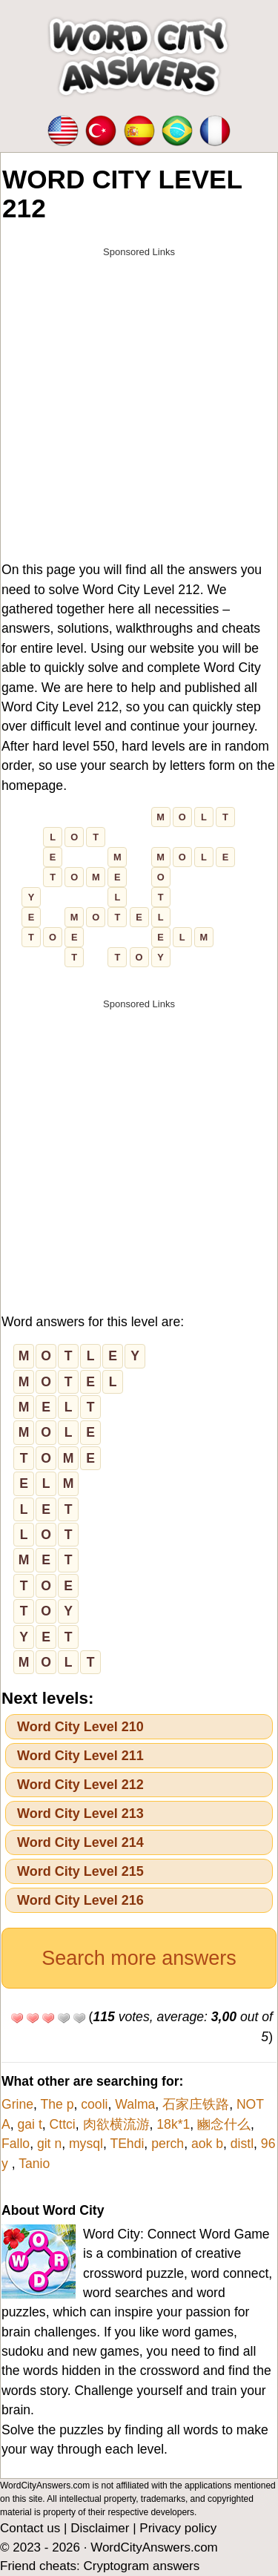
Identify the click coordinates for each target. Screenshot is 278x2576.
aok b (207, 2143)
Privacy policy (177, 2528)
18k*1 (173, 2124)
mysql (86, 2143)
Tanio (34, 2163)
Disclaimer (99, 2528)
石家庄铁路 (195, 2104)
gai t (30, 2124)
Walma (135, 2104)
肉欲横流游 (116, 2124)
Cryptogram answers (141, 2566)
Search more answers (139, 1958)
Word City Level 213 (80, 1813)
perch (167, 2143)
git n (49, 2143)
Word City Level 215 (80, 1871)
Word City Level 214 (80, 1842)
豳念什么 (224, 2124)
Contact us (30, 2528)
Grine (17, 2104)
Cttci (63, 2124)
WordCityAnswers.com (154, 2547)
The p (57, 2104)
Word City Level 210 (80, 1726)
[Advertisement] (139, 405)
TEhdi (127, 2143)
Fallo (15, 2143)
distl (242, 2143)
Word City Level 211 (80, 1755)
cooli (94, 2104)
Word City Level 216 (80, 1900)
